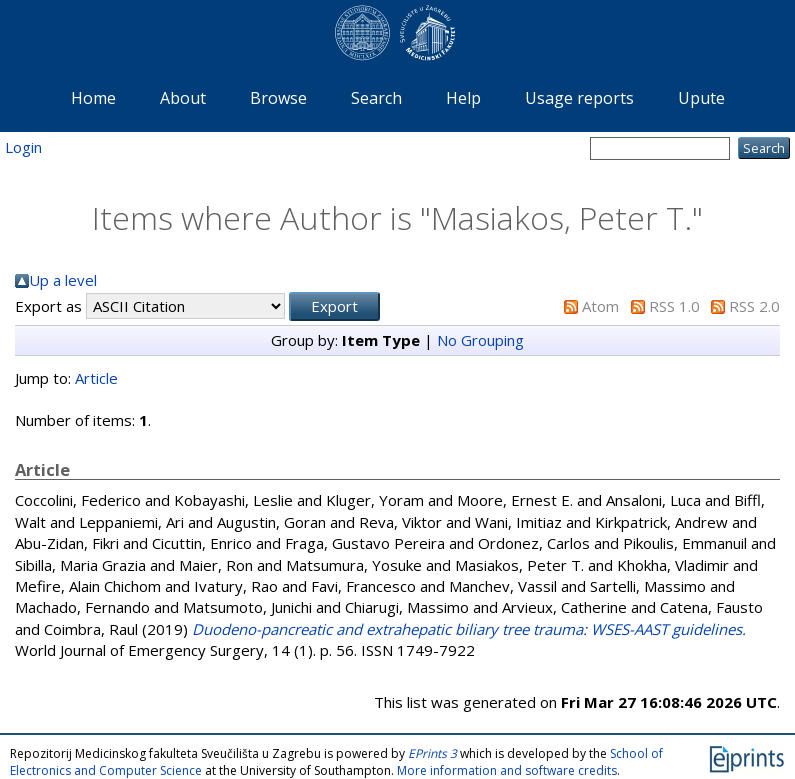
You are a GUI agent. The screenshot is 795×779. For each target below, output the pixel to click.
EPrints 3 (432, 753)
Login (23, 147)
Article (96, 378)
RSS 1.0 (674, 306)
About (183, 98)
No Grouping (480, 340)
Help (463, 98)
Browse (278, 98)
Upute (701, 98)
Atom (600, 306)
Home (93, 98)
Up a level (63, 280)
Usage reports (579, 98)
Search (376, 98)
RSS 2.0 (754, 306)
